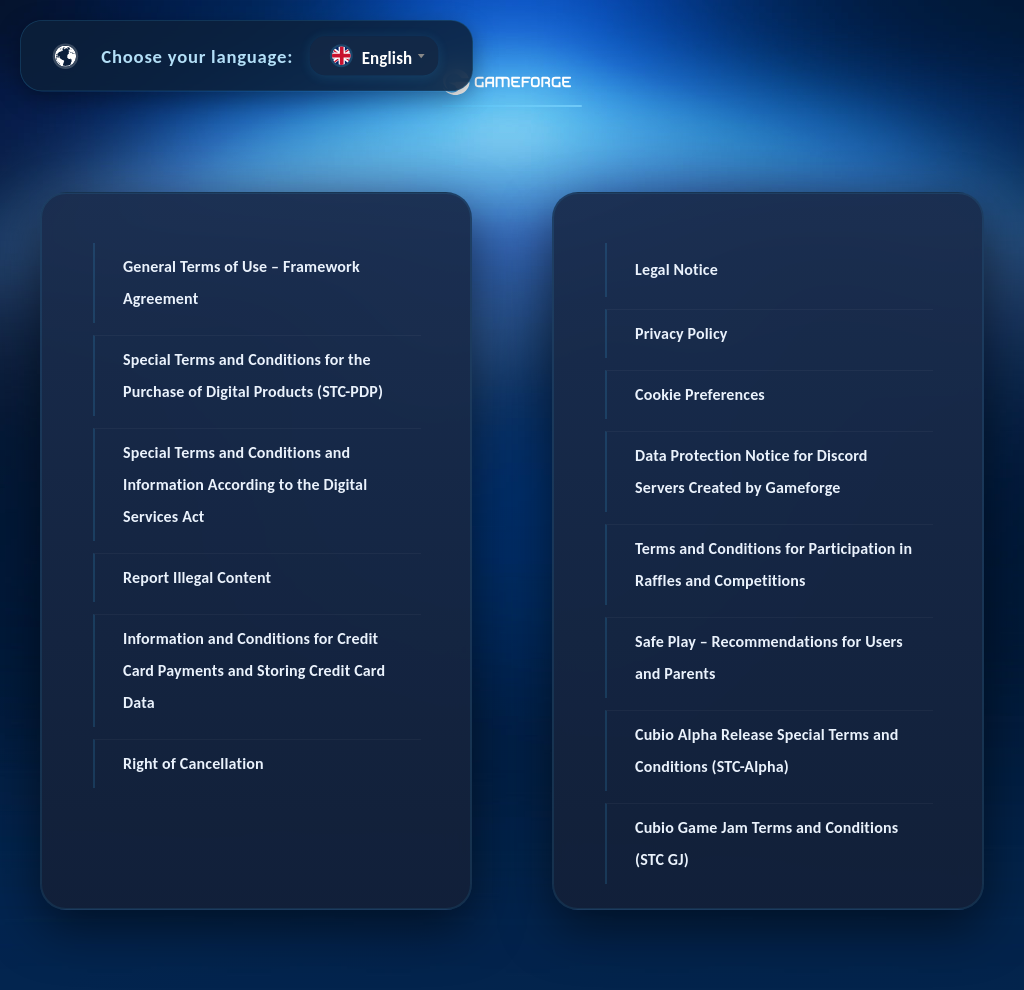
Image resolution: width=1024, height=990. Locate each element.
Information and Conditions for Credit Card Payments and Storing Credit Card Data (254, 670)
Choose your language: (197, 55)
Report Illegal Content (197, 577)
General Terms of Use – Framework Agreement (241, 282)
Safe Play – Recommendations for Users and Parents (769, 657)
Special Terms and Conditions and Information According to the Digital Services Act (245, 484)
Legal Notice (676, 269)
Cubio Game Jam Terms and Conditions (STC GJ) (766, 843)
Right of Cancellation (193, 763)
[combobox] (374, 55)
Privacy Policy (681, 333)
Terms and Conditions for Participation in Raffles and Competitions (773, 564)
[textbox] (374, 55)
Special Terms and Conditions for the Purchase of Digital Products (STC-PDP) (253, 375)
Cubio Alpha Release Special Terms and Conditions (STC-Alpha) (766, 750)
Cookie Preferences (700, 394)
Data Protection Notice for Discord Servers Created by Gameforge (751, 471)
